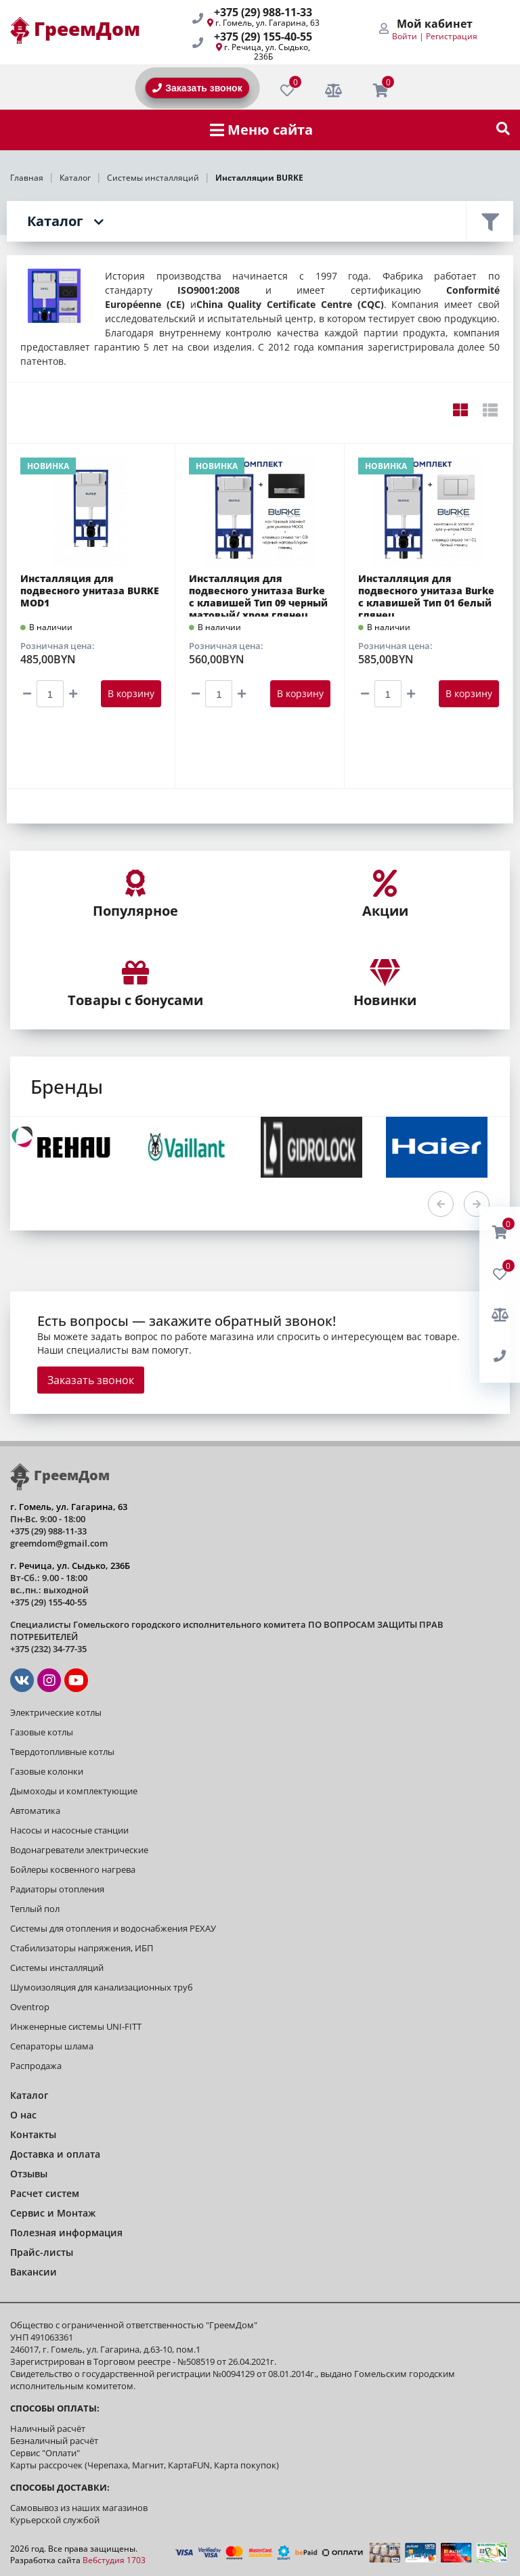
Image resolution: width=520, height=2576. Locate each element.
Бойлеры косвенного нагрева (72, 1869)
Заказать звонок (90, 1380)
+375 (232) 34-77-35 (48, 1649)
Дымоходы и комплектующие (73, 1791)
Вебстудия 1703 (114, 2560)
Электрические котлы (56, 1712)
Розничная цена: (57, 646)
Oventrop (29, 2007)
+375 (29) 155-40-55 (263, 36)
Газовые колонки (46, 1771)
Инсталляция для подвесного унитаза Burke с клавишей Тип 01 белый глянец (426, 595)
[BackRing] (499, 1356)
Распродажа (36, 2066)
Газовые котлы (41, 1732)
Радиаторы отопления (57, 1889)
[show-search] (503, 130)
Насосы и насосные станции (69, 1830)
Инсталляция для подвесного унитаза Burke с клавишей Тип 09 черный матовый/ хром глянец (258, 595)
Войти (404, 36)
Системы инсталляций (57, 1967)
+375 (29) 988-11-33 (263, 12)
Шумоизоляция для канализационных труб (101, 1987)
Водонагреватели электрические (79, 1850)
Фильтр (489, 221)
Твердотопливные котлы (62, 1752)
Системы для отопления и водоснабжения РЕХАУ (113, 1928)
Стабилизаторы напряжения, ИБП (81, 1948)
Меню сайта (261, 129)
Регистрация (451, 36)
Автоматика (35, 1810)
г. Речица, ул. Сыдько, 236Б (267, 51)
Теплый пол (35, 1909)
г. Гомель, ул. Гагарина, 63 (267, 22)
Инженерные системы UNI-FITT (76, 2026)
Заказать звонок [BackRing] (197, 88)
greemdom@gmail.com (59, 1543)
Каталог (55, 221)
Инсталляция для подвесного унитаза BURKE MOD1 (89, 591)
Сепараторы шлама (51, 2046)
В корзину (131, 693)
